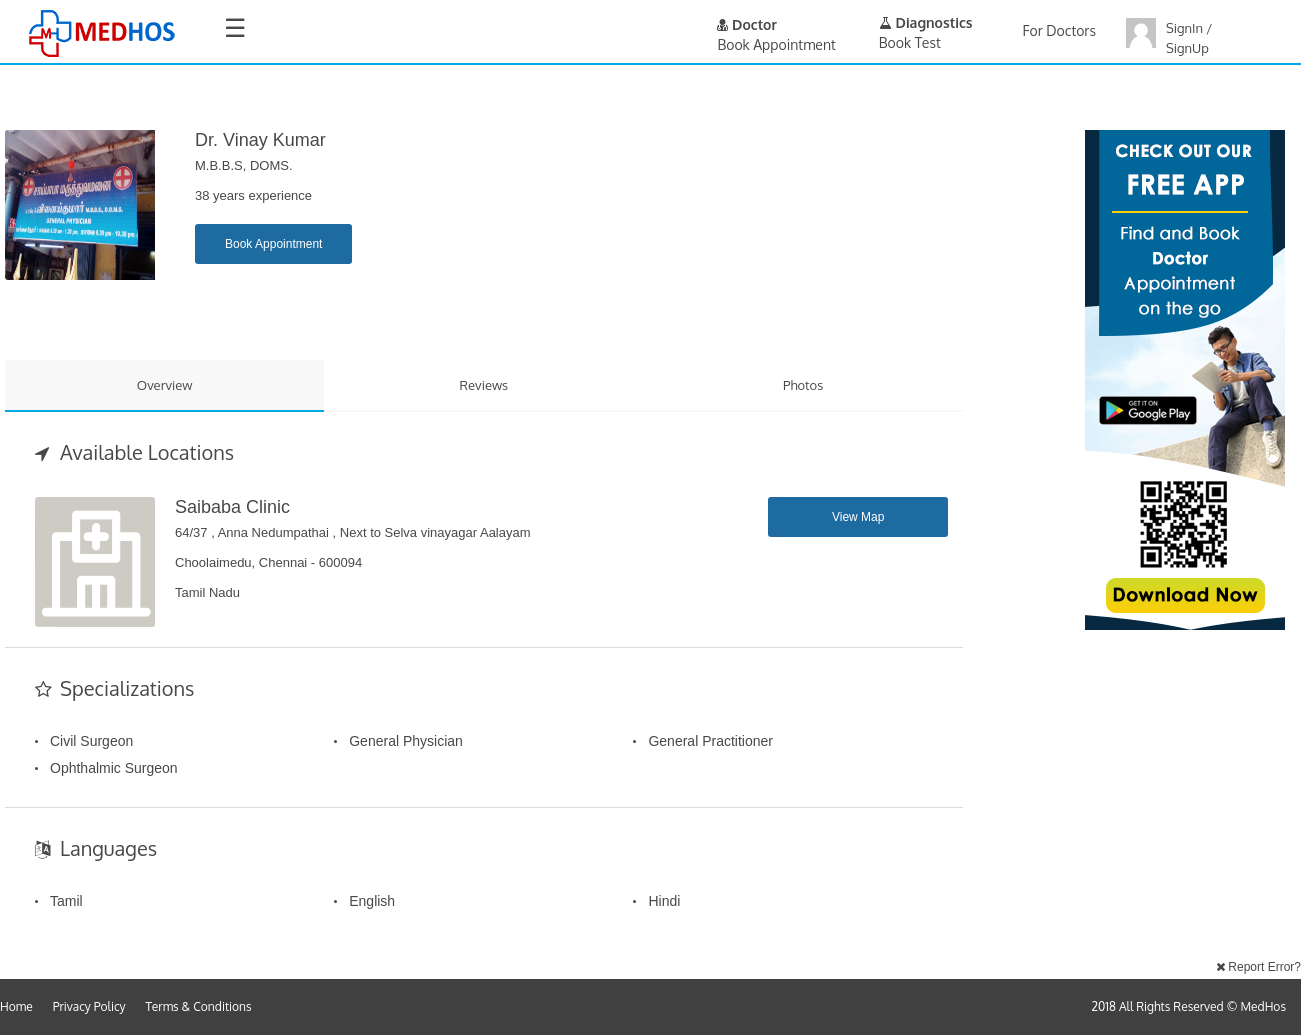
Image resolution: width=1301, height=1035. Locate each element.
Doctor (747, 24)
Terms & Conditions (199, 1006)
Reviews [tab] (484, 385)
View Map (858, 517)
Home (16, 1006)
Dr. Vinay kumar (260, 140)
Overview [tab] (165, 385)
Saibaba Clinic (232, 507)
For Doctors (1059, 30)
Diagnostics (926, 22)
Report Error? (1258, 967)
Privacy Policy (89, 1006)
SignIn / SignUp (1189, 38)
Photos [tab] (803, 385)
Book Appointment (273, 244)
